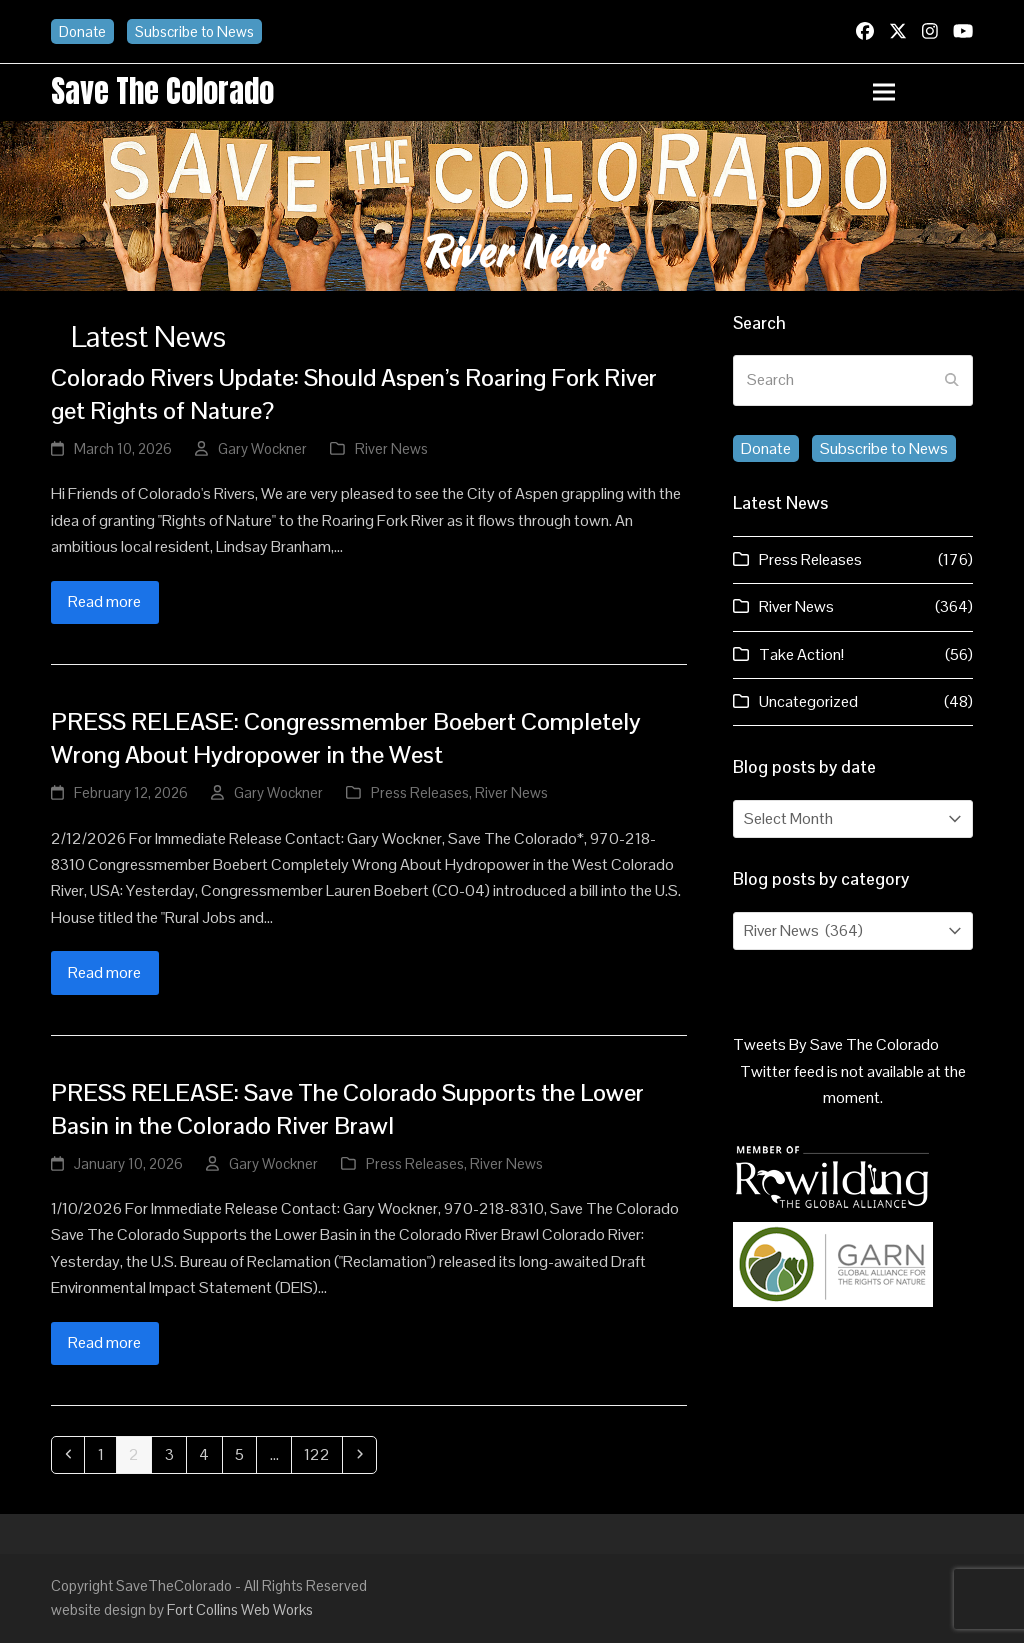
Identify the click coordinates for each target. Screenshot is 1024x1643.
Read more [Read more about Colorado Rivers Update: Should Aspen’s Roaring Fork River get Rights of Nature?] (104, 601)
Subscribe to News (194, 31)
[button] (923, 92)
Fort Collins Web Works (240, 1609)
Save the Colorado (162, 91)
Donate (82, 31)
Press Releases (420, 792)
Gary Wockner (262, 448)
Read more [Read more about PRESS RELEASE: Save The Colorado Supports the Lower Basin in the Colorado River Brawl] (104, 1342)
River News (391, 448)
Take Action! (801, 654)
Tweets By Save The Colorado (836, 1044)
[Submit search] (952, 381)
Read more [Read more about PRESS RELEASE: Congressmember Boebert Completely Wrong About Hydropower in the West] (104, 972)
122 (320, 1454)
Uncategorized (808, 701)
